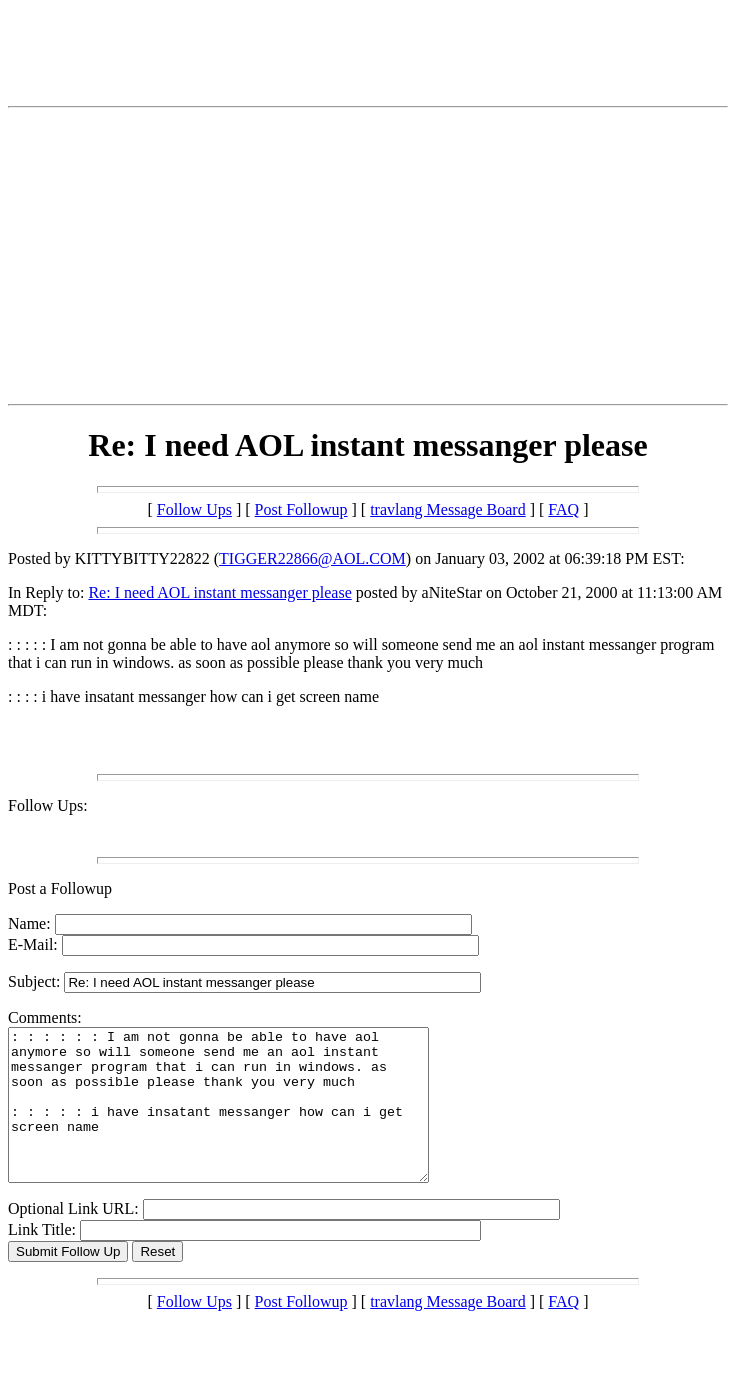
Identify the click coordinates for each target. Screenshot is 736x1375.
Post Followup (301, 509)
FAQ (563, 509)
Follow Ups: (48, 805)
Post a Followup (60, 888)
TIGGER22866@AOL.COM (312, 558)
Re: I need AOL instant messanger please (219, 592)
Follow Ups (194, 509)
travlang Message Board (448, 509)
